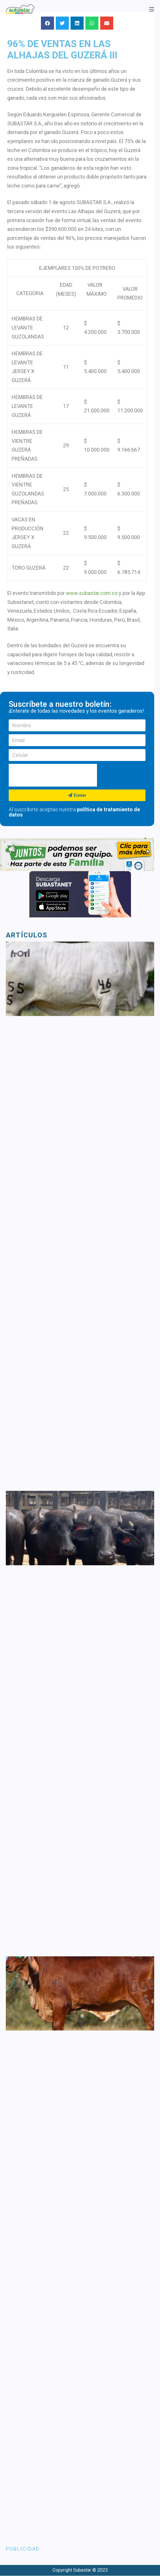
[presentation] (53, 775)
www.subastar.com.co (92, 593)
